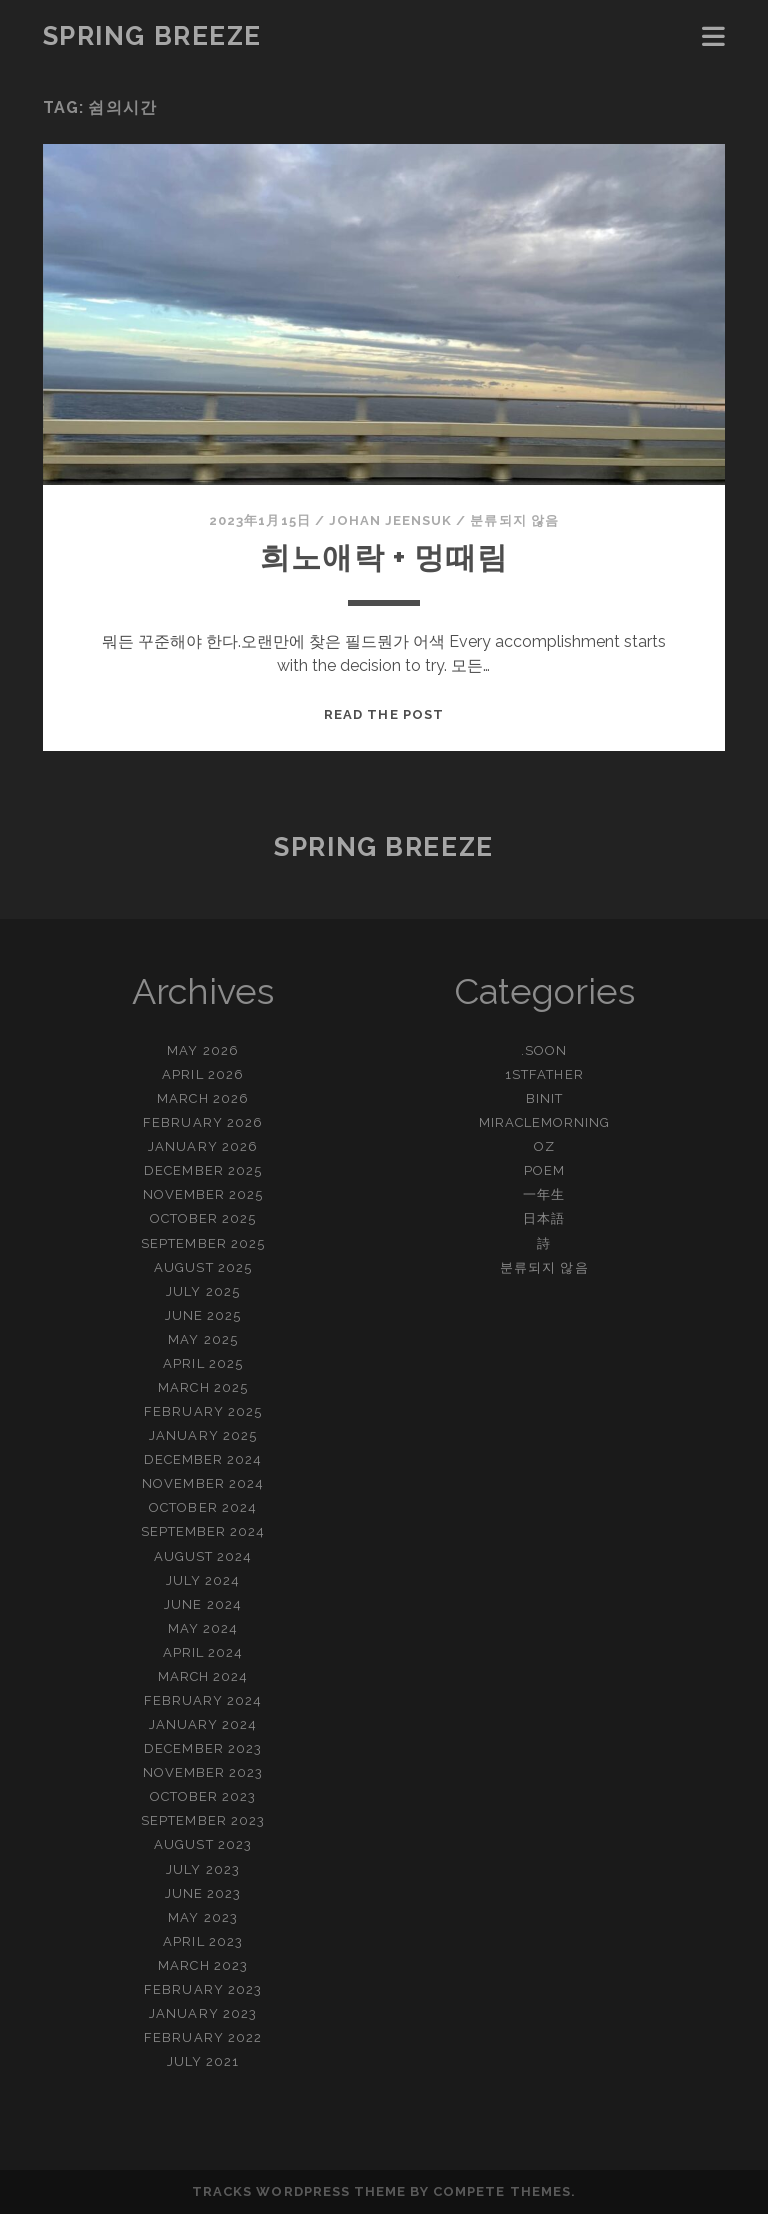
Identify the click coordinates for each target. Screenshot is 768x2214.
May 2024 (203, 1628)
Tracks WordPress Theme (299, 2191)
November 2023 (203, 1772)
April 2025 (202, 1363)
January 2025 (203, 1435)
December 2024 (203, 1459)
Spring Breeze (152, 36)
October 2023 (203, 1796)
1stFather (544, 1074)
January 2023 (203, 2013)
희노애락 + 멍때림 (384, 557)
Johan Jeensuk (391, 520)
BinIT (544, 1098)
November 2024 (203, 1483)
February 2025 (203, 1411)
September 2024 (203, 1531)
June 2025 (203, 1315)
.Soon (544, 1050)
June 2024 (202, 1604)
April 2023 (202, 1941)
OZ (544, 1146)
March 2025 (202, 1387)
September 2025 (203, 1243)
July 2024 (203, 1580)
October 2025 (203, 1218)
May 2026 (202, 1050)
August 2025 (202, 1267)
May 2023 (202, 1917)
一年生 (544, 1194)
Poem (544, 1170)
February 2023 (203, 1989)
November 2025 (203, 1194)
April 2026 (202, 1074)
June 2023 (203, 1893)
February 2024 (203, 1700)
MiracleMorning (545, 1122)
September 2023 (203, 1820)
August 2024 (203, 1556)
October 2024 (203, 1507)
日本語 (544, 1218)
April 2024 (203, 1652)
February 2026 (203, 1122)
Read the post (384, 714)
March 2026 (202, 1098)
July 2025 (202, 1291)
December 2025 (203, 1170)
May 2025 (202, 1339)
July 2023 (202, 1869)
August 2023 (202, 1844)
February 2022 (203, 2037)
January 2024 (203, 1724)
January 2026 (203, 1146)
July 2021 (203, 2061)
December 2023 (203, 1748)
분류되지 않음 (514, 520)
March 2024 (203, 1676)
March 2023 (202, 1965)
